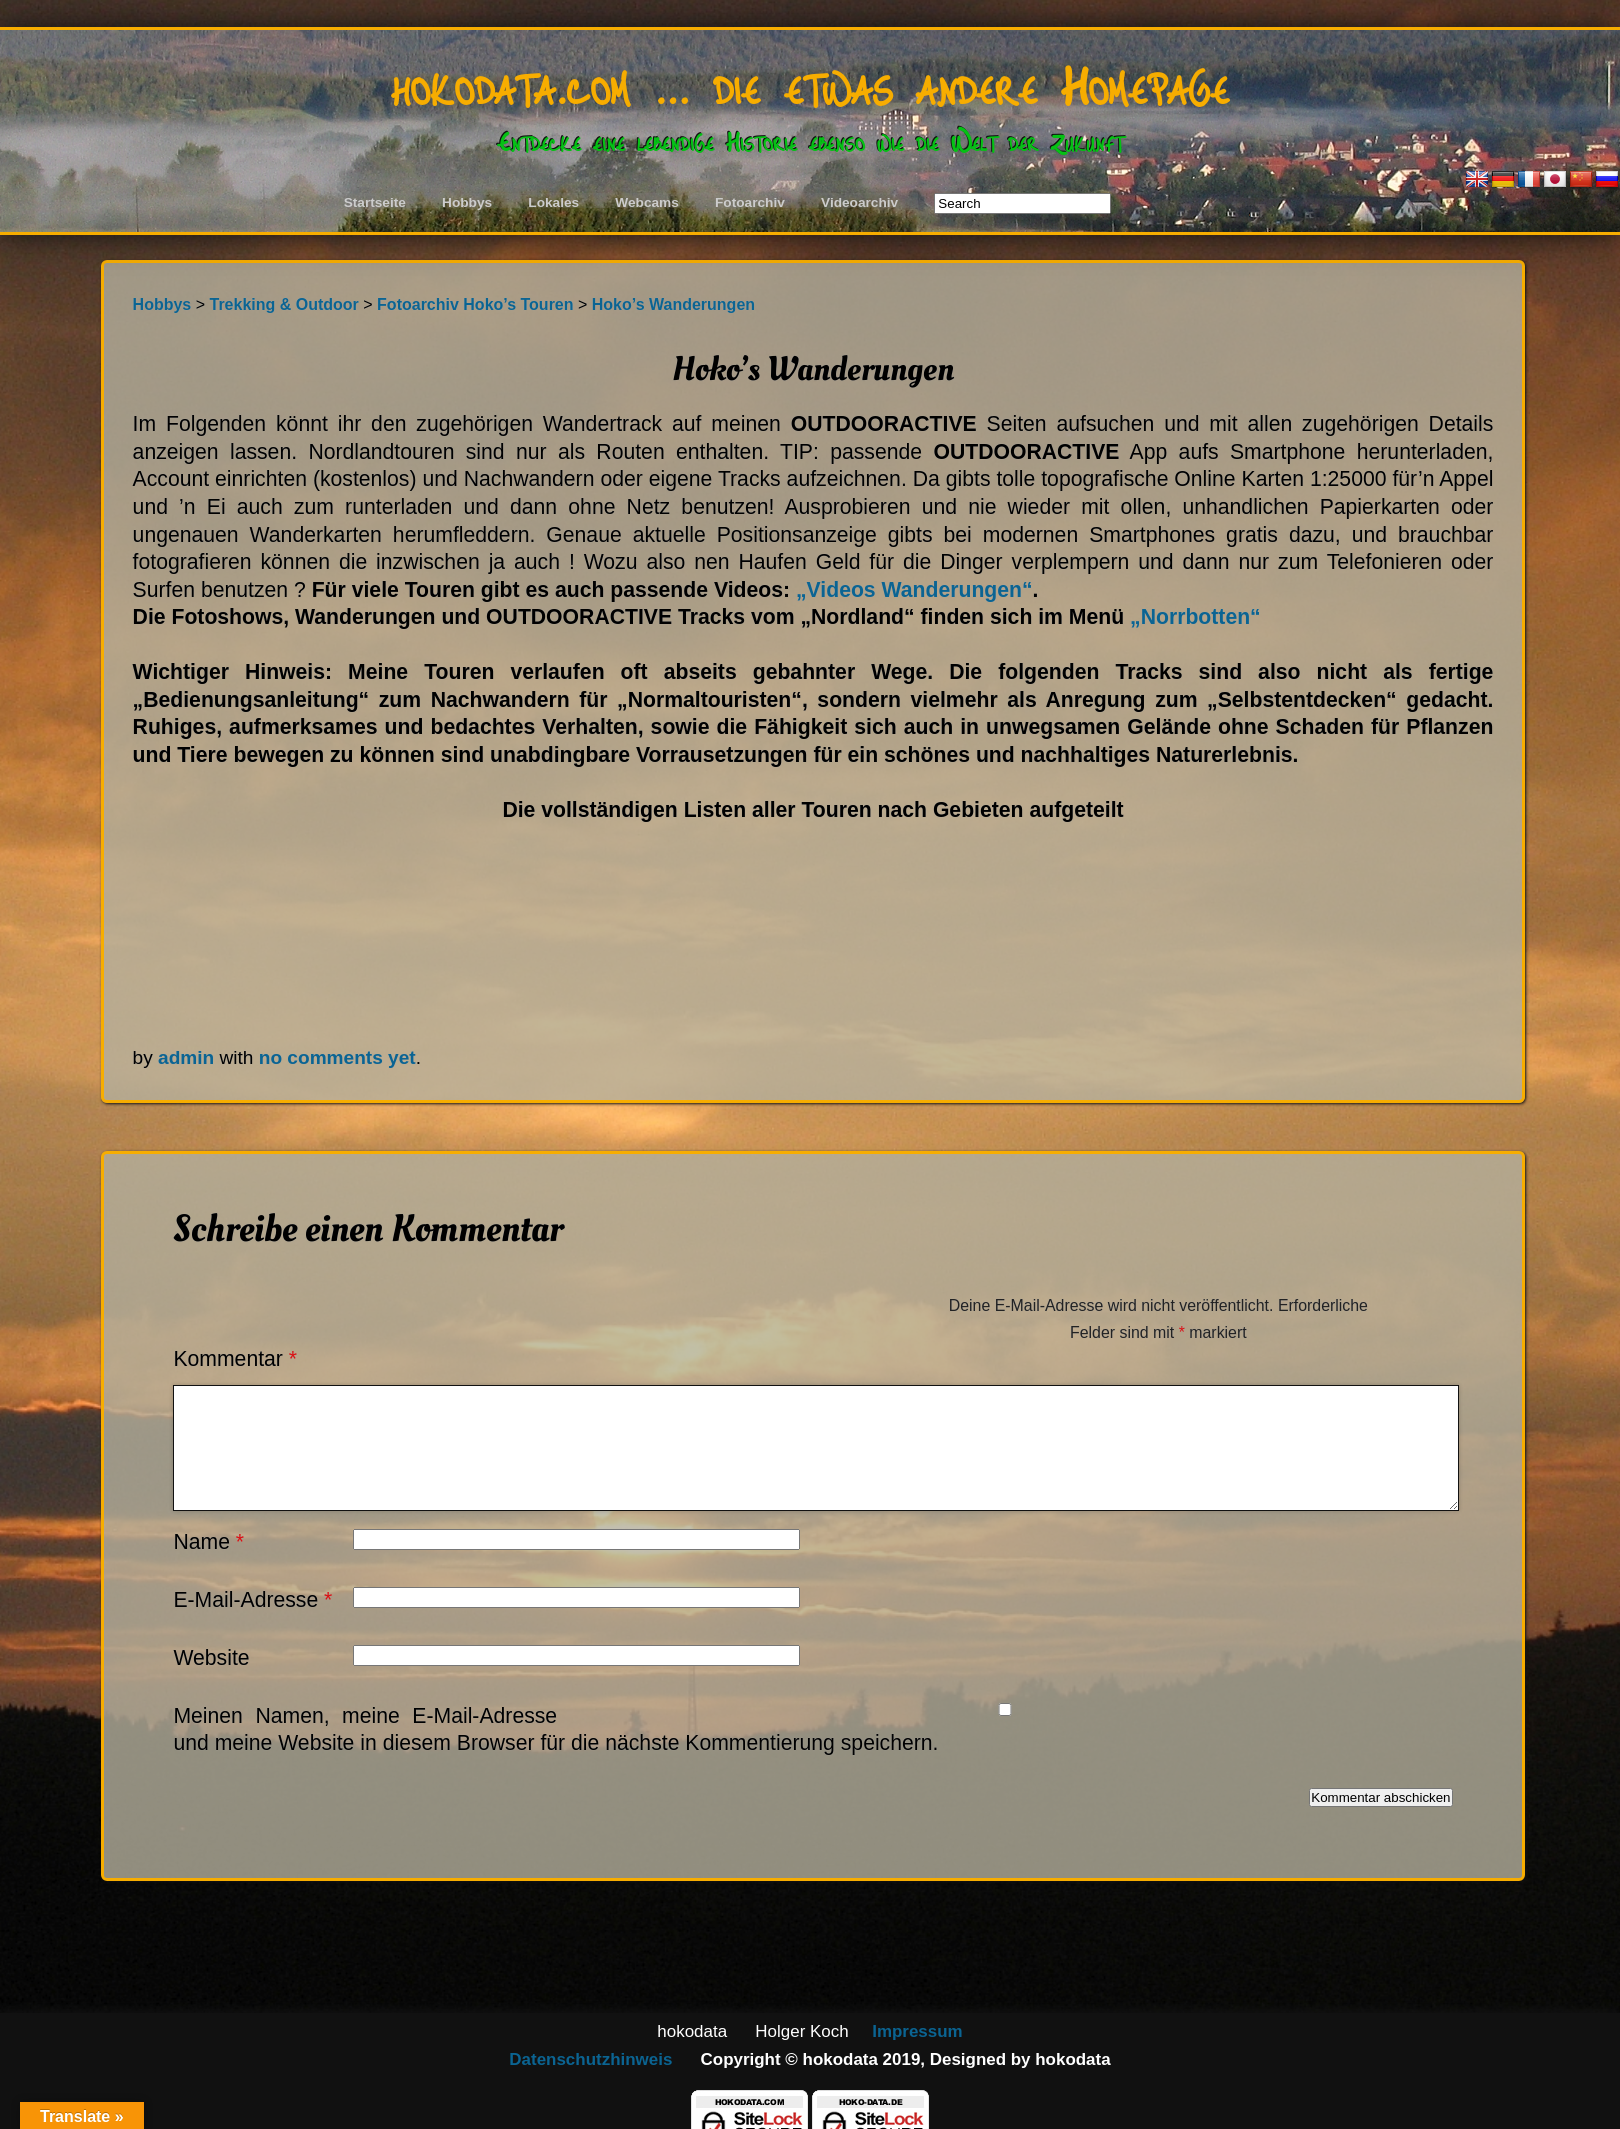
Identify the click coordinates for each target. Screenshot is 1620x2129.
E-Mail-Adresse (252, 1599)
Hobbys (467, 202)
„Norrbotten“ (1195, 616)
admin (186, 1057)
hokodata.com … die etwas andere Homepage (810, 83)
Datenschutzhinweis (590, 2059)
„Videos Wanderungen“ (914, 589)
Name (208, 1541)
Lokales (553, 202)
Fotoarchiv (750, 202)
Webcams (647, 202)
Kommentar (235, 1358)
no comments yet (337, 1057)
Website (211, 1657)
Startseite (375, 202)
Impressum (917, 2031)
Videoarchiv (859, 202)
